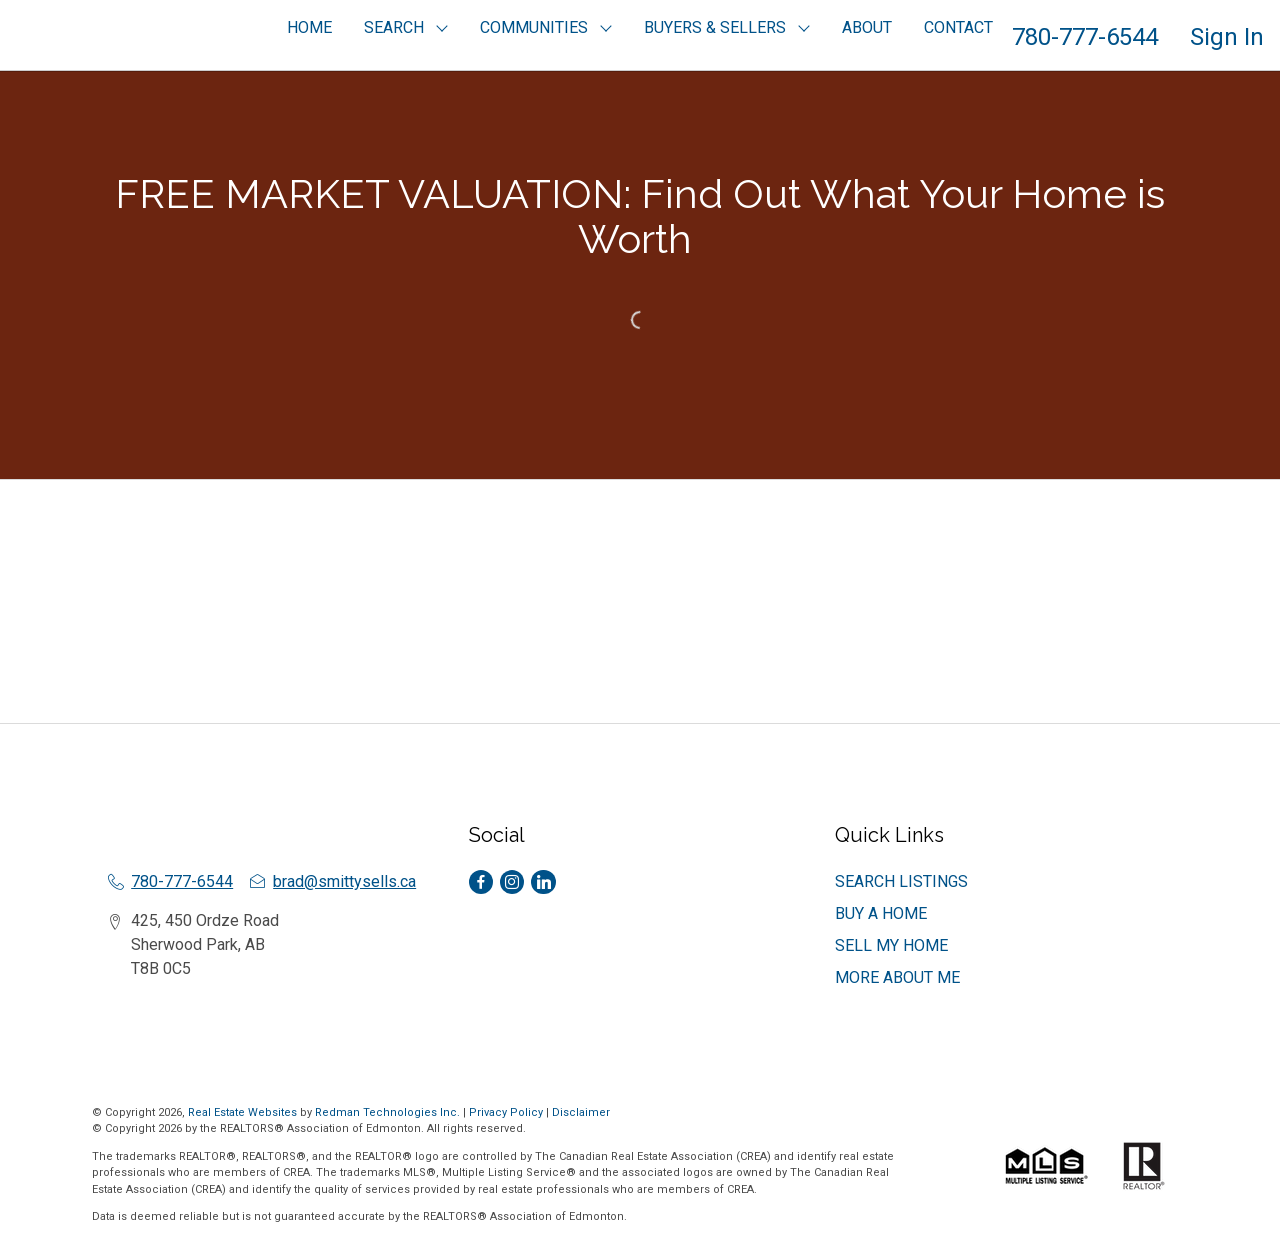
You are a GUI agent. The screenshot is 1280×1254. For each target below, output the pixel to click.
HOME (309, 27)
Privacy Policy (506, 1112)
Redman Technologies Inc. (389, 1112)
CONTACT (958, 27)
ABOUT (867, 27)
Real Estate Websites (244, 1112)
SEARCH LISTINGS (901, 881)
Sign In (1227, 37)
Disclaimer (581, 1112)
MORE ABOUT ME (897, 977)
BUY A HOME (881, 913)
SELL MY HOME (891, 945)
